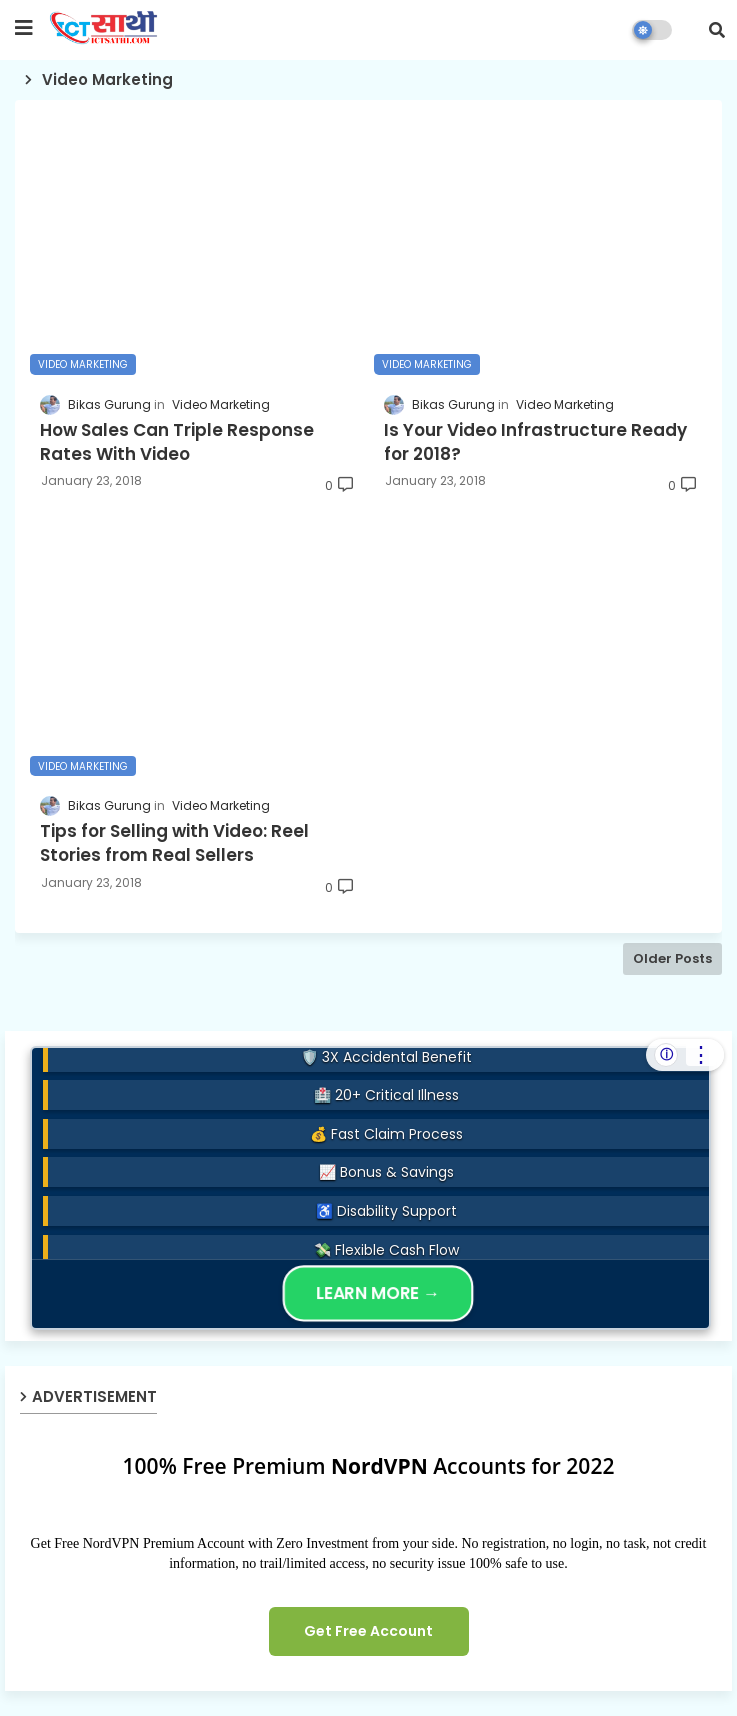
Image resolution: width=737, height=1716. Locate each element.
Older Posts (672, 958)
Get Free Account (368, 1631)
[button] (717, 30)
